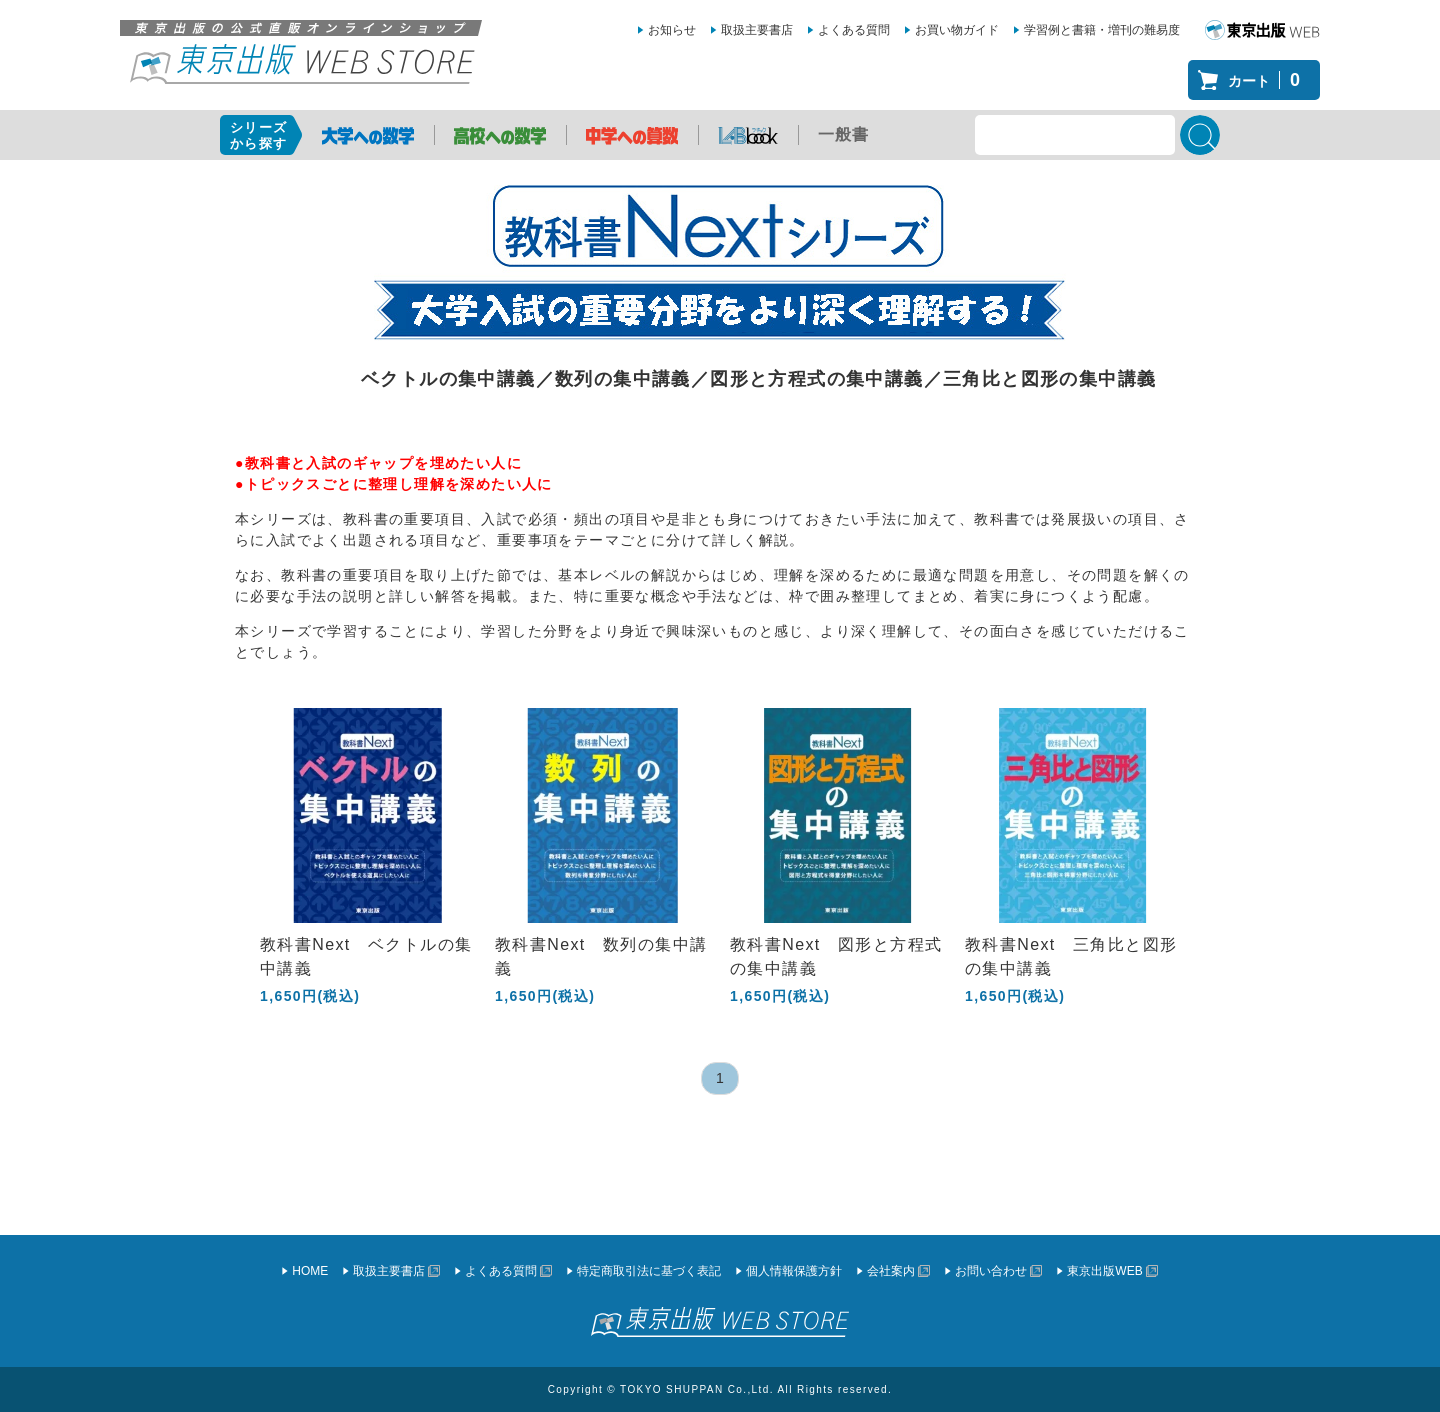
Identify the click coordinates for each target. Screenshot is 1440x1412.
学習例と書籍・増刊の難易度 (1102, 30)
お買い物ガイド (957, 30)
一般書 (844, 134)
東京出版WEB (1104, 1271)
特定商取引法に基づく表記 (649, 1271)
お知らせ (672, 30)
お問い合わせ (991, 1271)
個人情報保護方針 (794, 1271)
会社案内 (891, 1271)
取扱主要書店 (757, 30)
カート (1269, 80)
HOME (310, 1271)
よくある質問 (854, 30)
